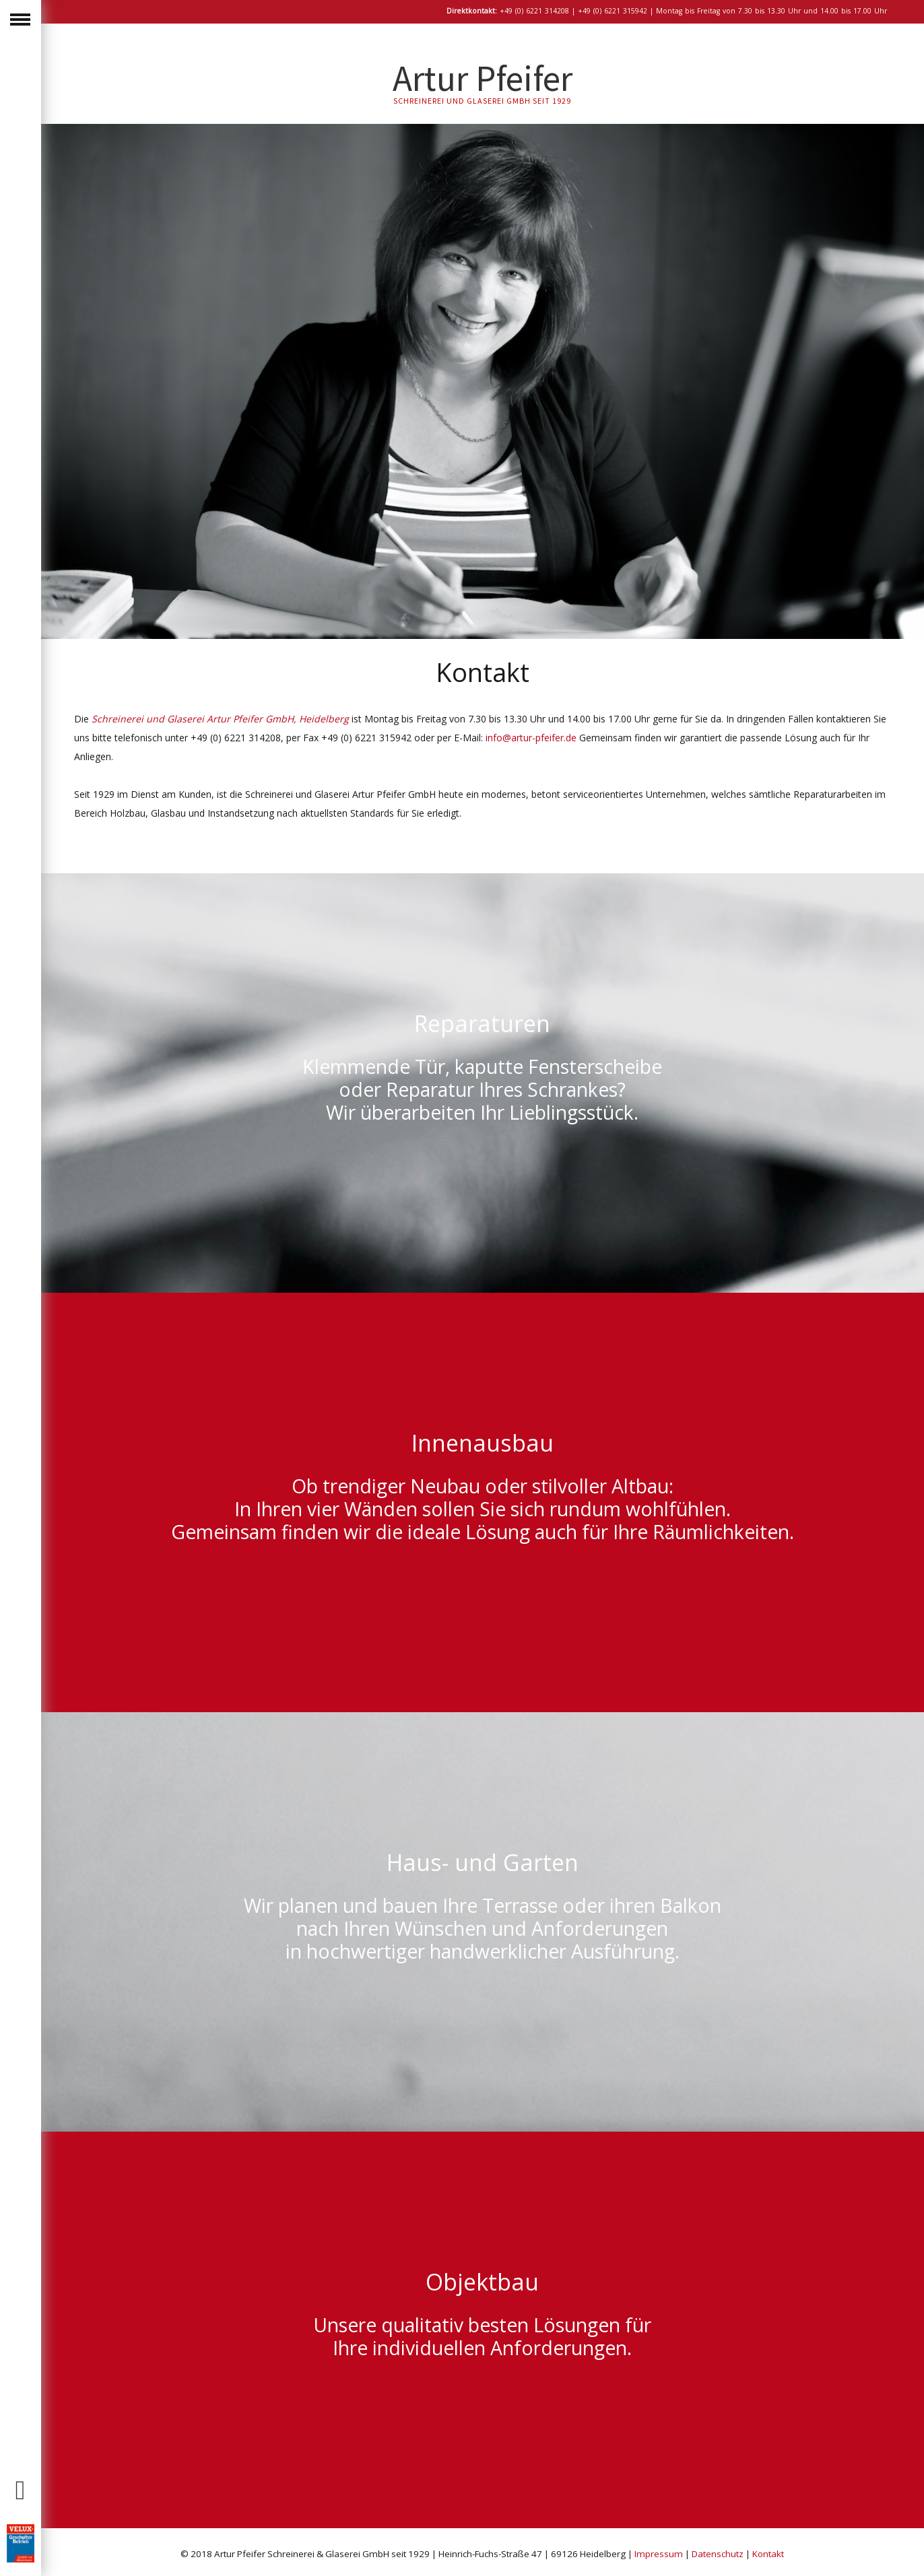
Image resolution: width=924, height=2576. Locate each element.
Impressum (658, 2554)
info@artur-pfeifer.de (531, 737)
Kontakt (768, 2554)
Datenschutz (718, 2554)
